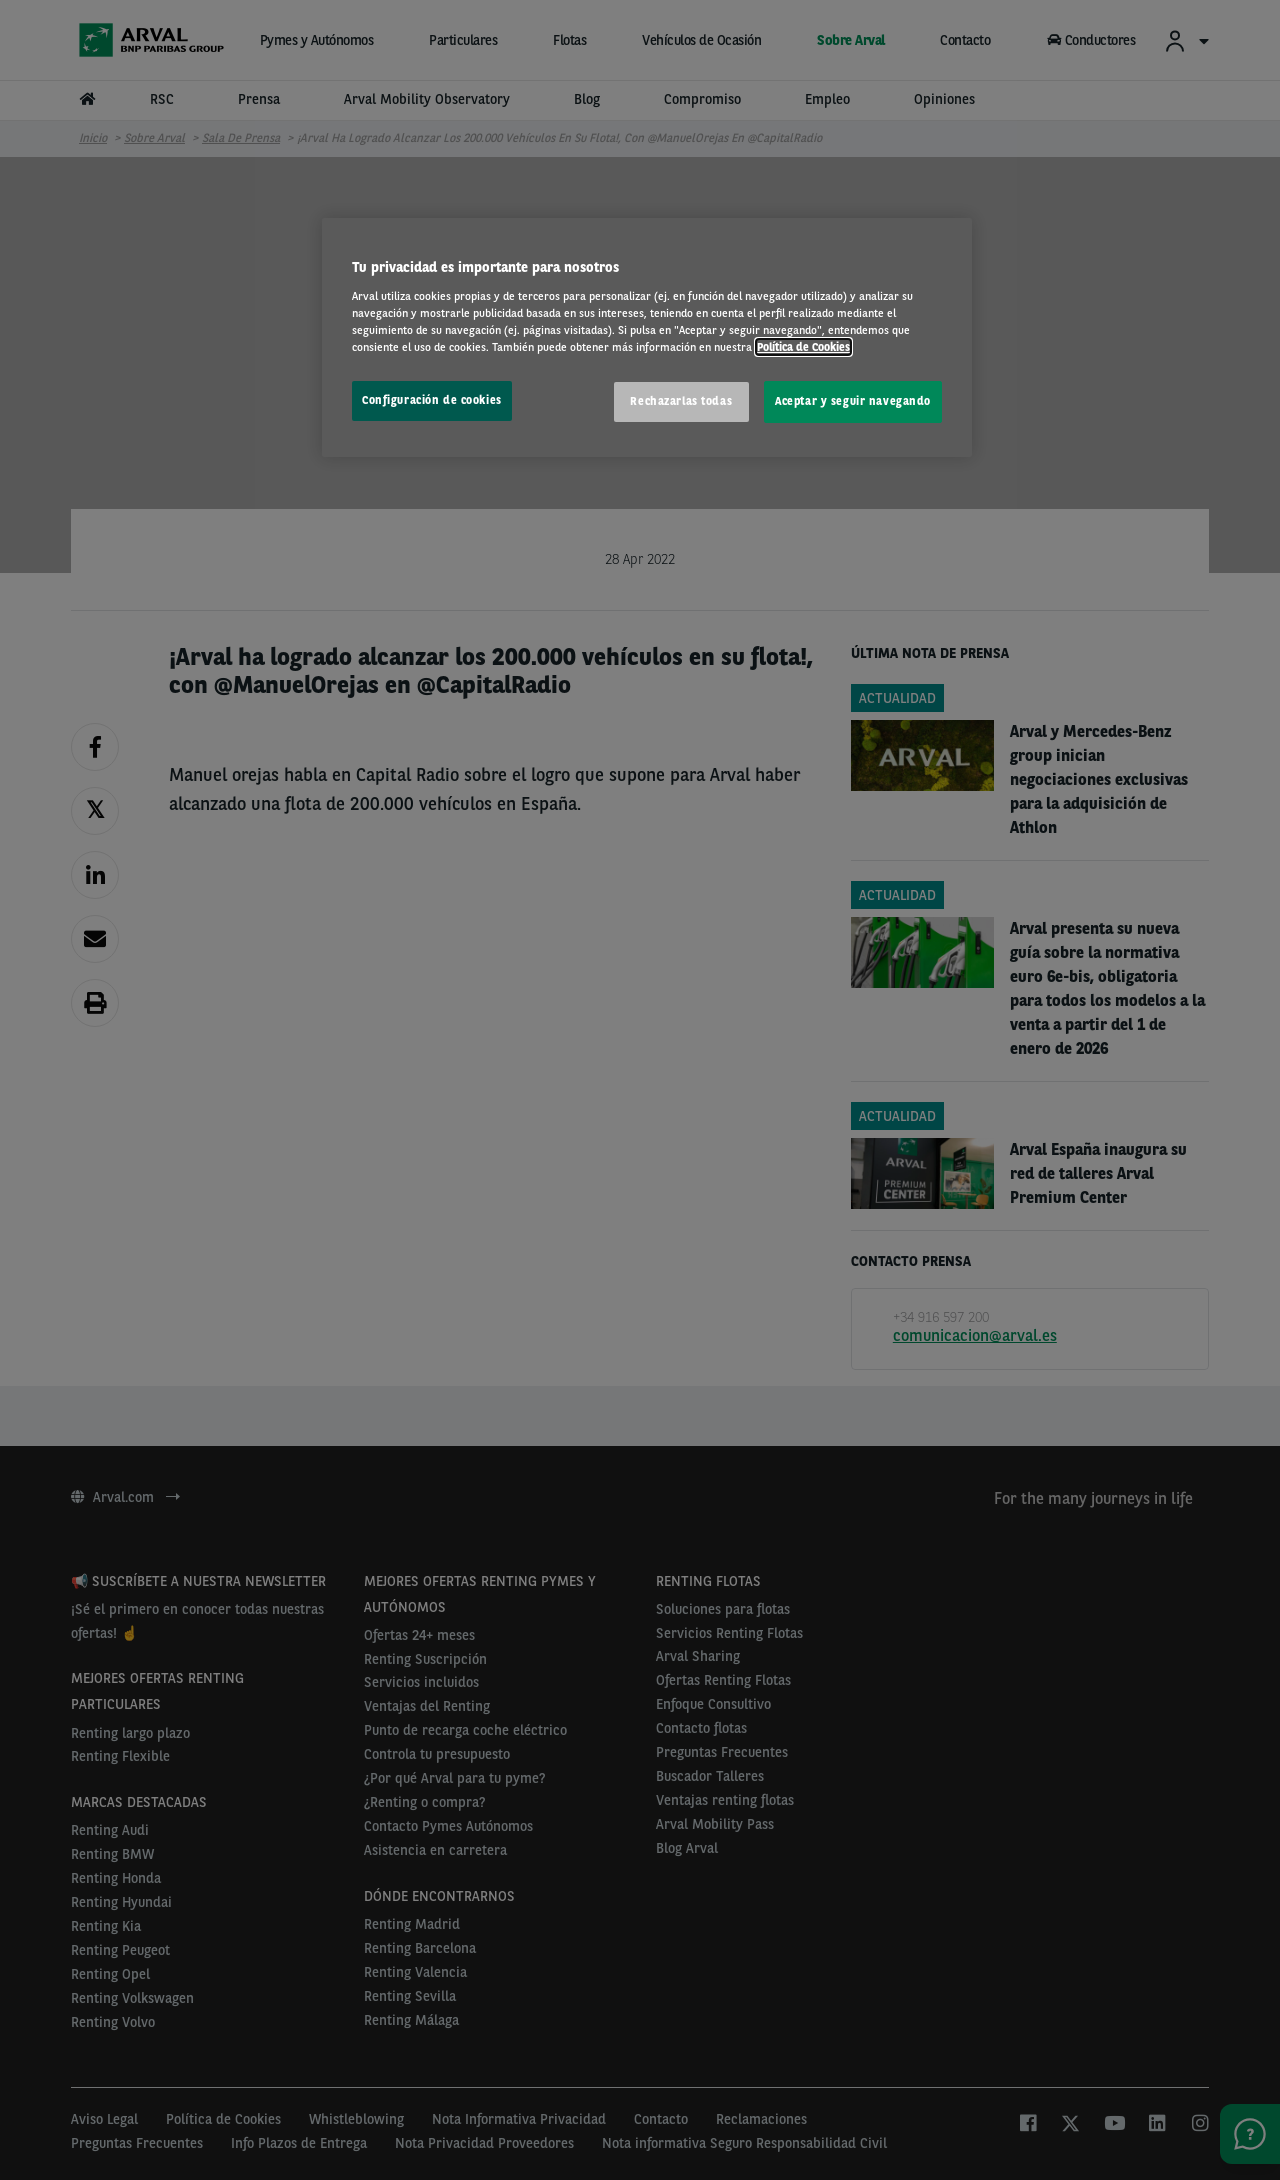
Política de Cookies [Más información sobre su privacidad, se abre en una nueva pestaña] (803, 347)
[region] (647, 337)
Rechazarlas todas (681, 401)
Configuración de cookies (432, 400)
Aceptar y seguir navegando (853, 401)
